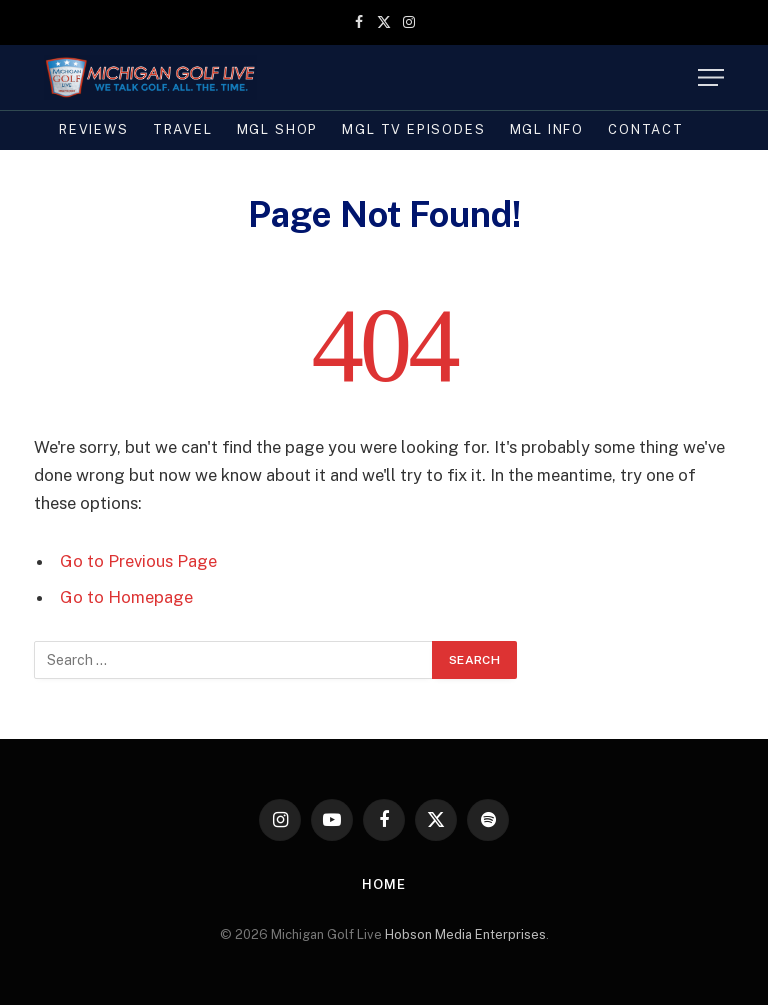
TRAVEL (183, 129)
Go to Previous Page (138, 561)
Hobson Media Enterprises (465, 934)
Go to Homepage (126, 597)
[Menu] (711, 77)
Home (384, 884)
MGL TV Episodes (413, 129)
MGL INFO (547, 129)
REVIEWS (94, 129)
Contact (646, 129)
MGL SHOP (278, 129)
